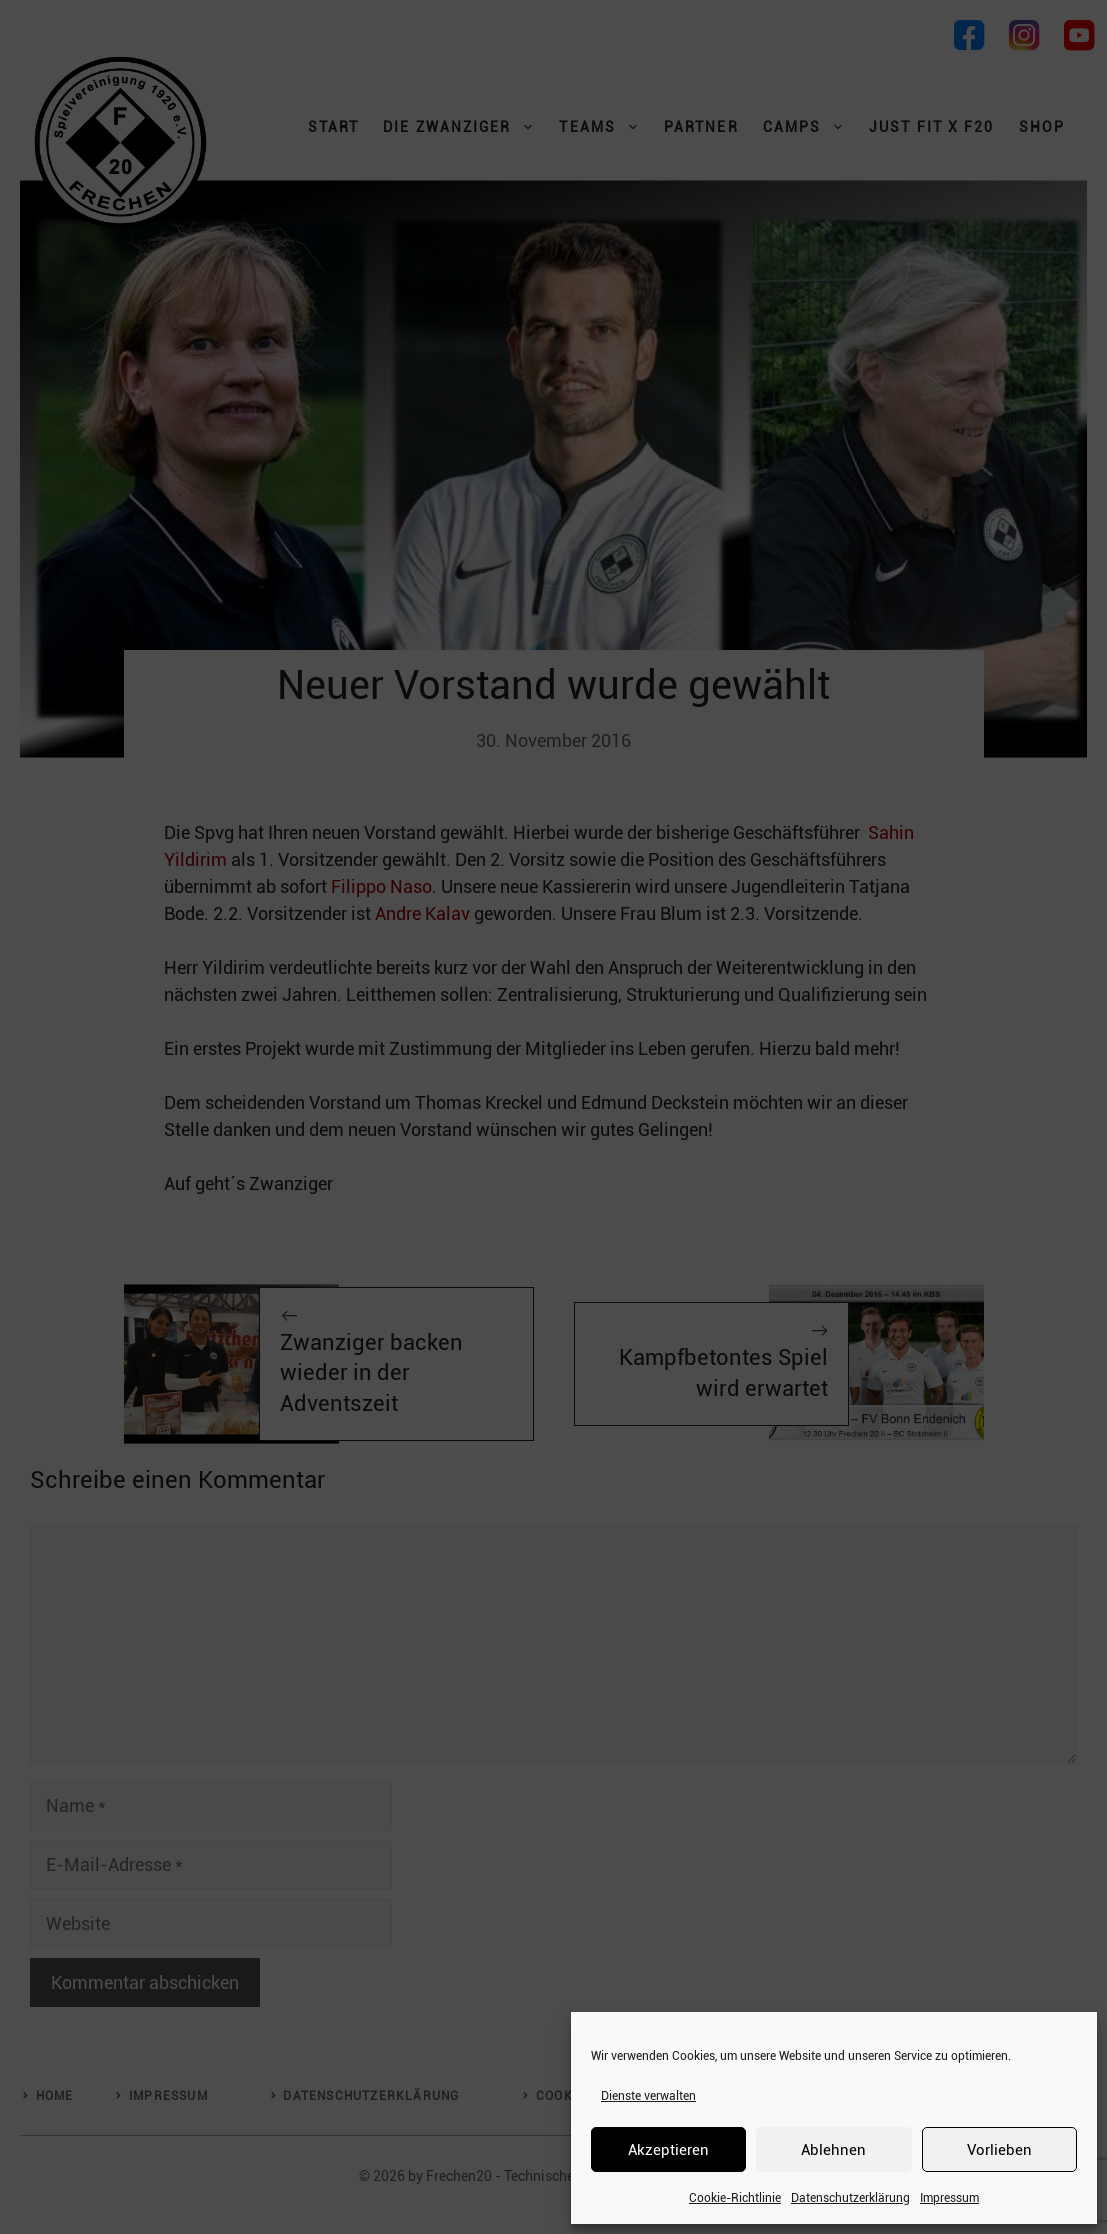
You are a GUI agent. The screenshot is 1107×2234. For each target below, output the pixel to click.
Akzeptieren (668, 2150)
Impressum (949, 2198)
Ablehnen (833, 2150)
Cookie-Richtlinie (735, 2198)
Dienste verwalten (648, 2096)
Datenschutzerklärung (850, 2198)
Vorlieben (999, 2150)
